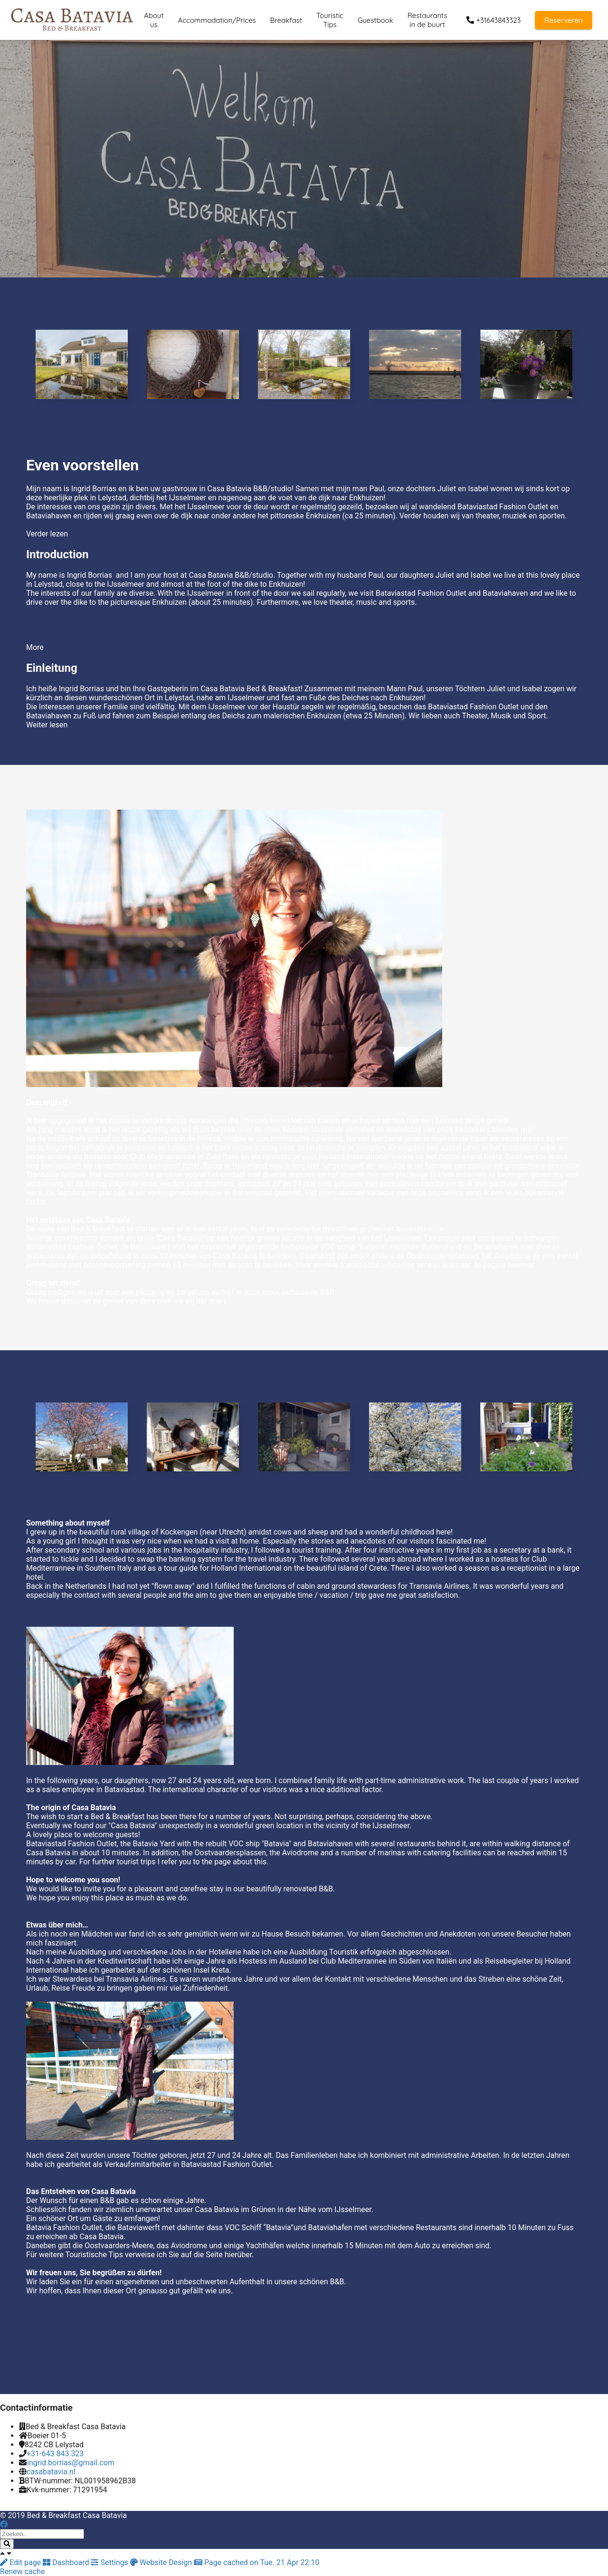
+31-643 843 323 (55, 2453)
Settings (110, 2562)
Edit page (21, 2562)
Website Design (162, 2562)
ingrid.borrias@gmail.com (70, 2462)
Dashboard (67, 2562)
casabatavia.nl (51, 2471)
